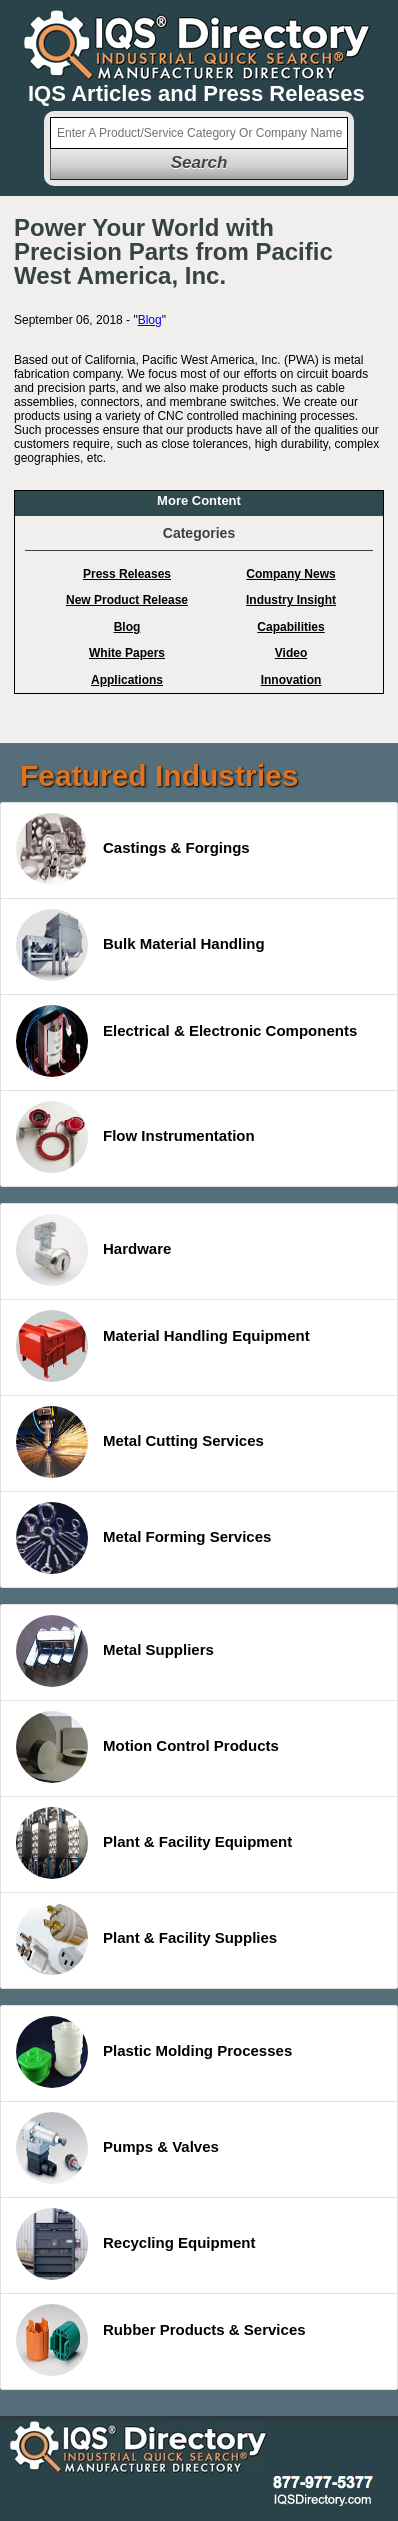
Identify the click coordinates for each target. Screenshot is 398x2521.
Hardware (93, 1250)
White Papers (127, 653)
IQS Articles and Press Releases (196, 93)
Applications (127, 680)
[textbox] (199, 133)
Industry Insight (291, 600)
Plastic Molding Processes (154, 2052)
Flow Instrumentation (135, 1137)
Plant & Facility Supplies (146, 1939)
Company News (290, 574)
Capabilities (290, 627)
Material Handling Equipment (163, 1346)
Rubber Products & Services (161, 2340)
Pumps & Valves (117, 2148)
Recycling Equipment (136, 2244)
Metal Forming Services (143, 1538)
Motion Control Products (147, 1747)
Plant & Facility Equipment (154, 1843)
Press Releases (127, 574)
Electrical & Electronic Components (186, 1041)
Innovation (291, 680)
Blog (150, 320)
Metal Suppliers (115, 1651)
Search (199, 162)
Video (291, 653)
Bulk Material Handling (140, 945)
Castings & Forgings (133, 849)
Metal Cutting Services (140, 1442)
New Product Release (127, 600)
